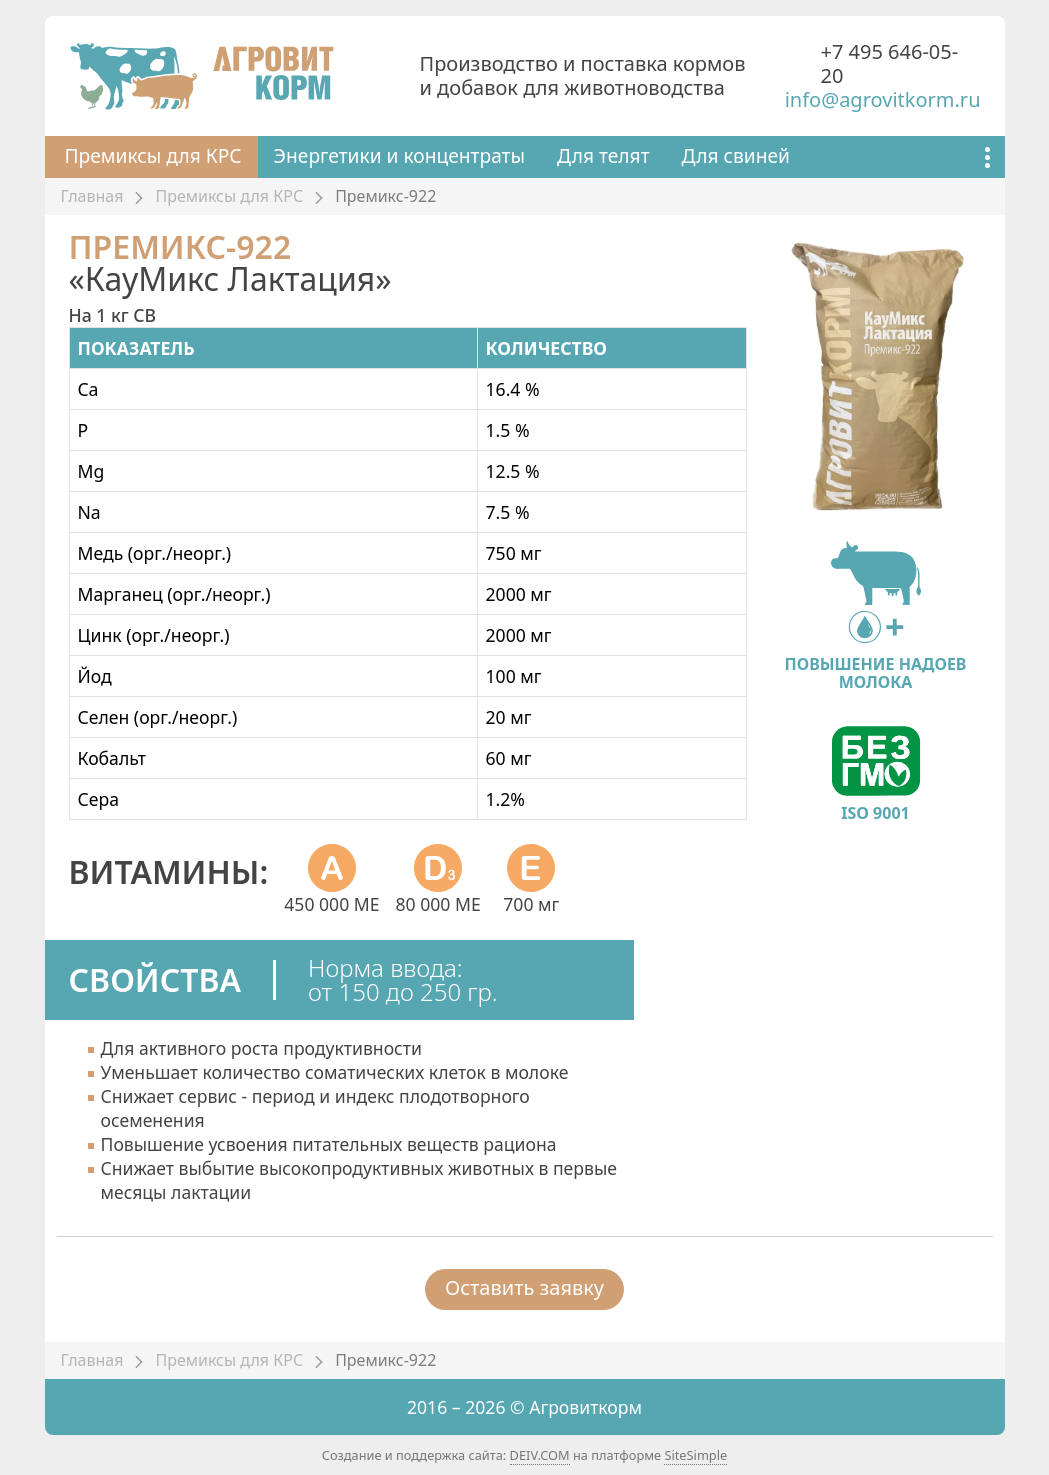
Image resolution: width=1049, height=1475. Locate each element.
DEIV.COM (540, 1455)
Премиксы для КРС (153, 155)
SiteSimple (695, 1455)
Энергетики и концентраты (400, 155)
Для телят (603, 155)
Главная (92, 196)
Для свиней (736, 155)
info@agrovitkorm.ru (883, 99)
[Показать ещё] (987, 157)
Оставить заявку (524, 1287)
